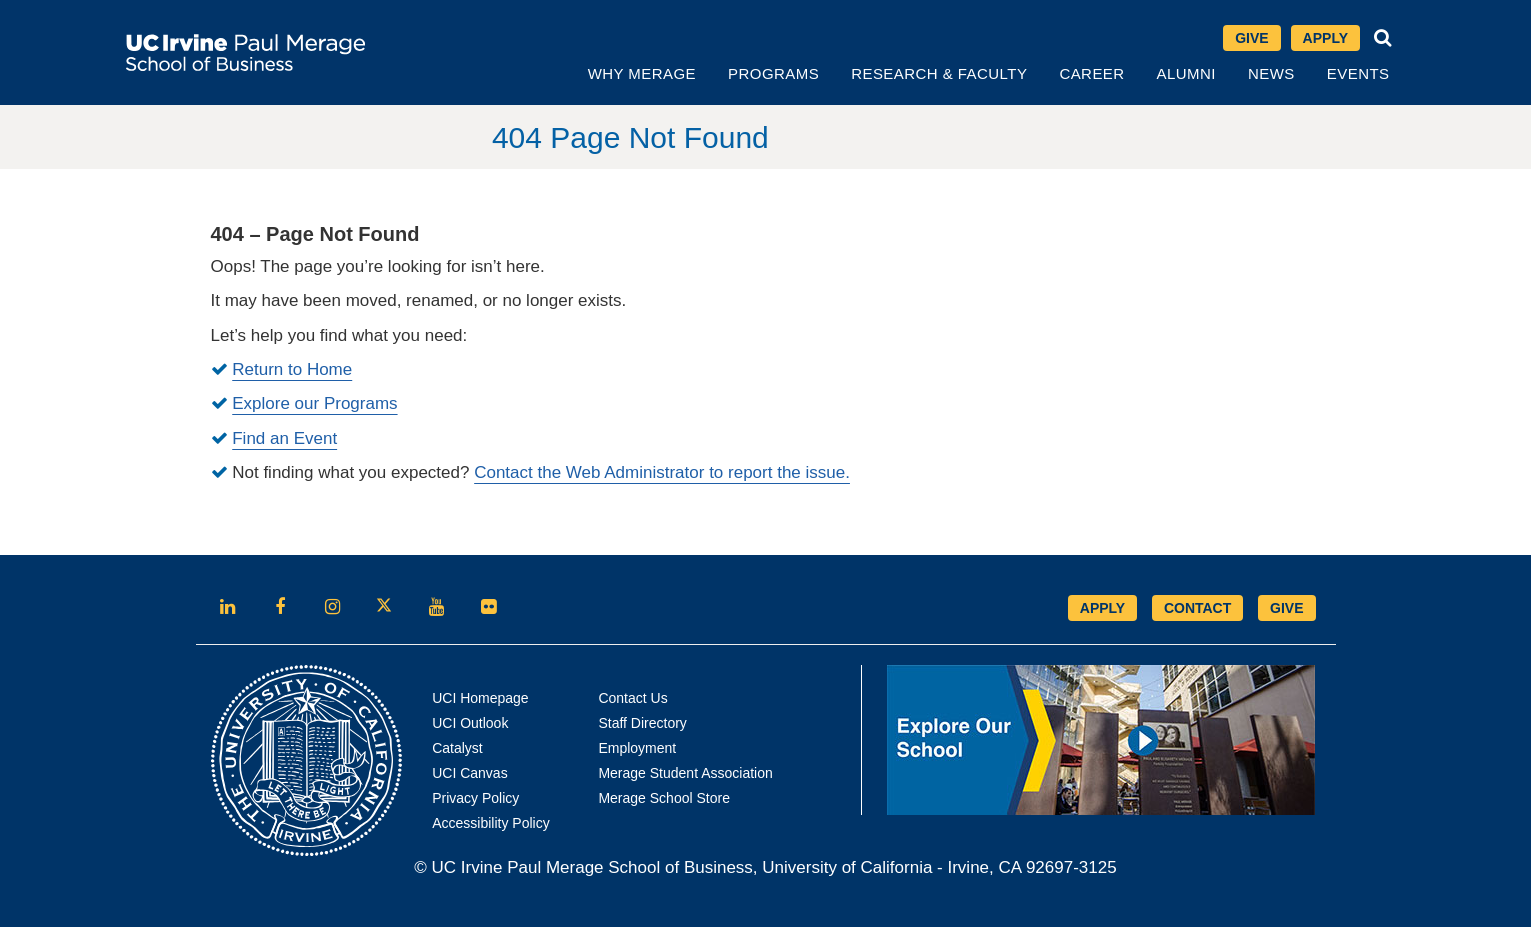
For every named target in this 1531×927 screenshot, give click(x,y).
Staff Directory (642, 723)
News (1271, 73)
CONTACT (1197, 608)
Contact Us (632, 698)
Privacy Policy (475, 798)
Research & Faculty (939, 73)
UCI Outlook (470, 723)
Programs (773, 73)
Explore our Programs (314, 403)
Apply (1331, 39)
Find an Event (284, 438)
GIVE (1286, 608)
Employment (637, 748)
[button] (1383, 38)
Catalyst (457, 748)
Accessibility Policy (490, 823)
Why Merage (642, 73)
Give (1251, 38)
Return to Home (292, 369)
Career (1091, 73)
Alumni (1186, 73)
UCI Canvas (469, 773)
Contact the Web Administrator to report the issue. (662, 472)
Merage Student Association (685, 773)
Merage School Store (664, 798)
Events (1358, 73)
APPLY (1102, 608)
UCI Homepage (480, 698)
